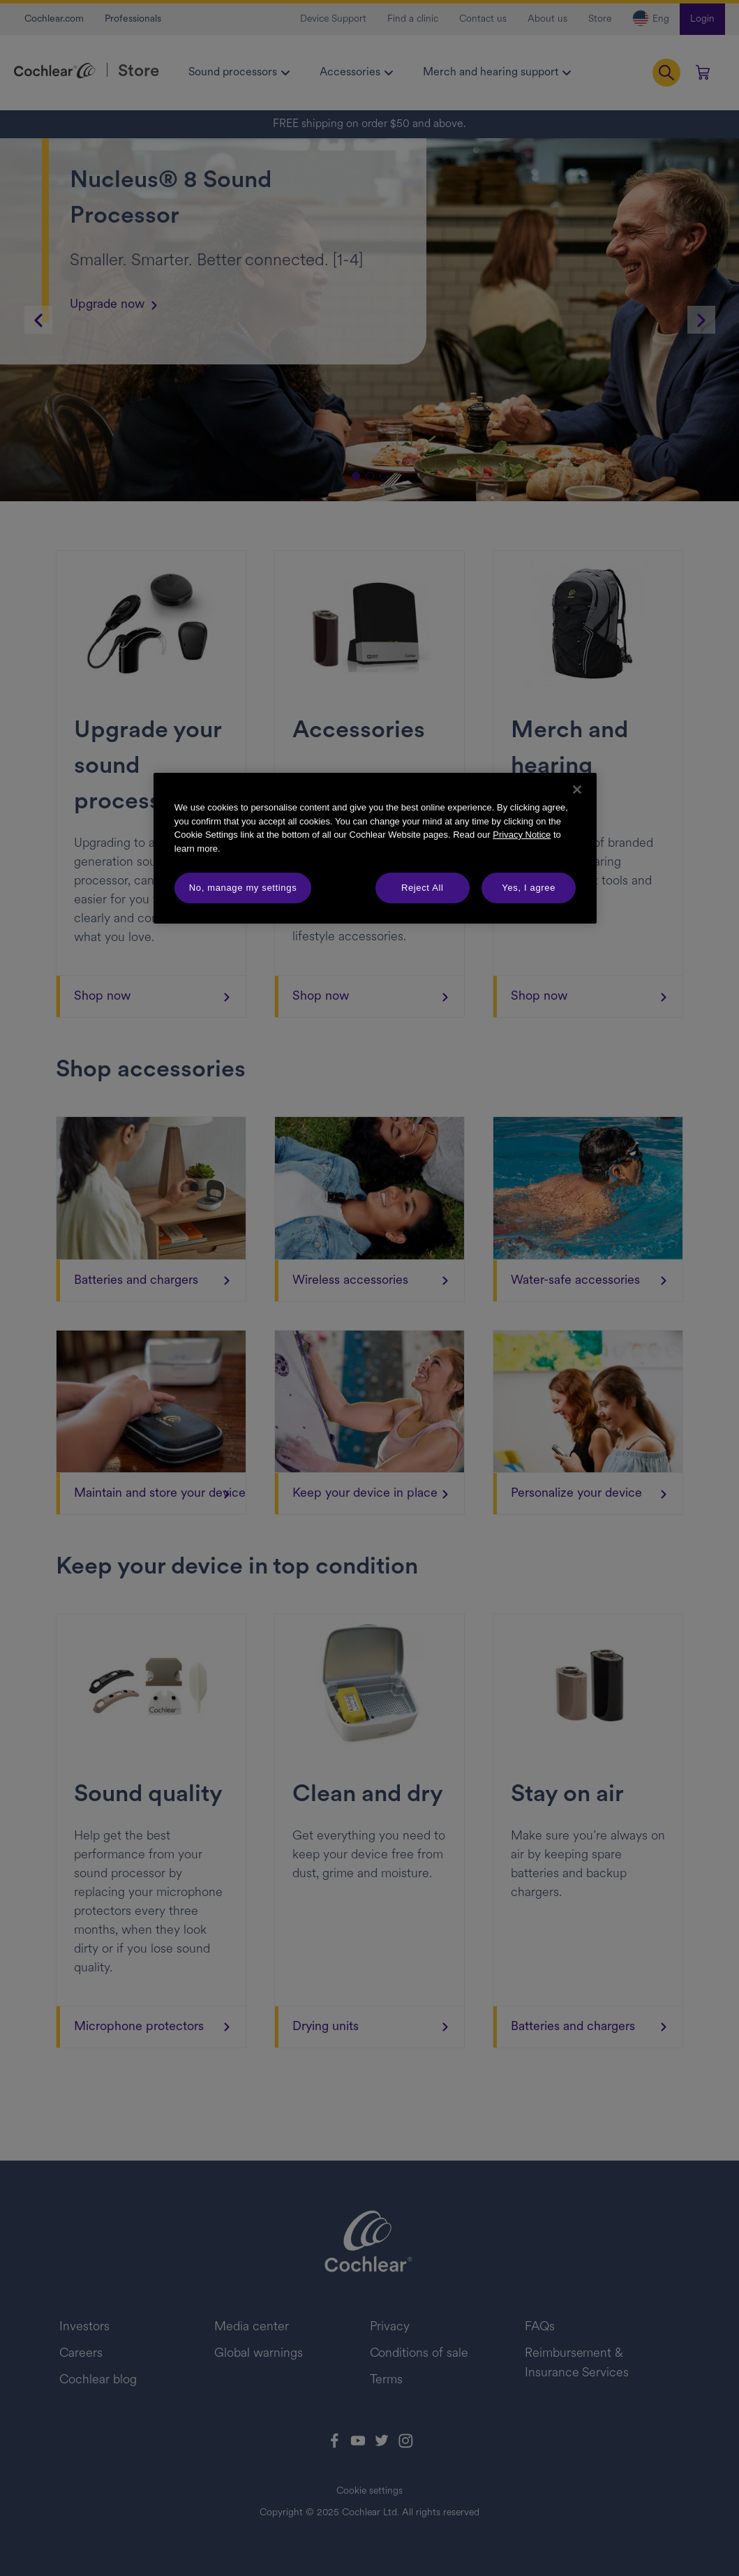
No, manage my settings (243, 887)
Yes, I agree (528, 887)
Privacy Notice (522, 834)
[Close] (577, 789)
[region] (375, 848)
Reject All (422, 887)
